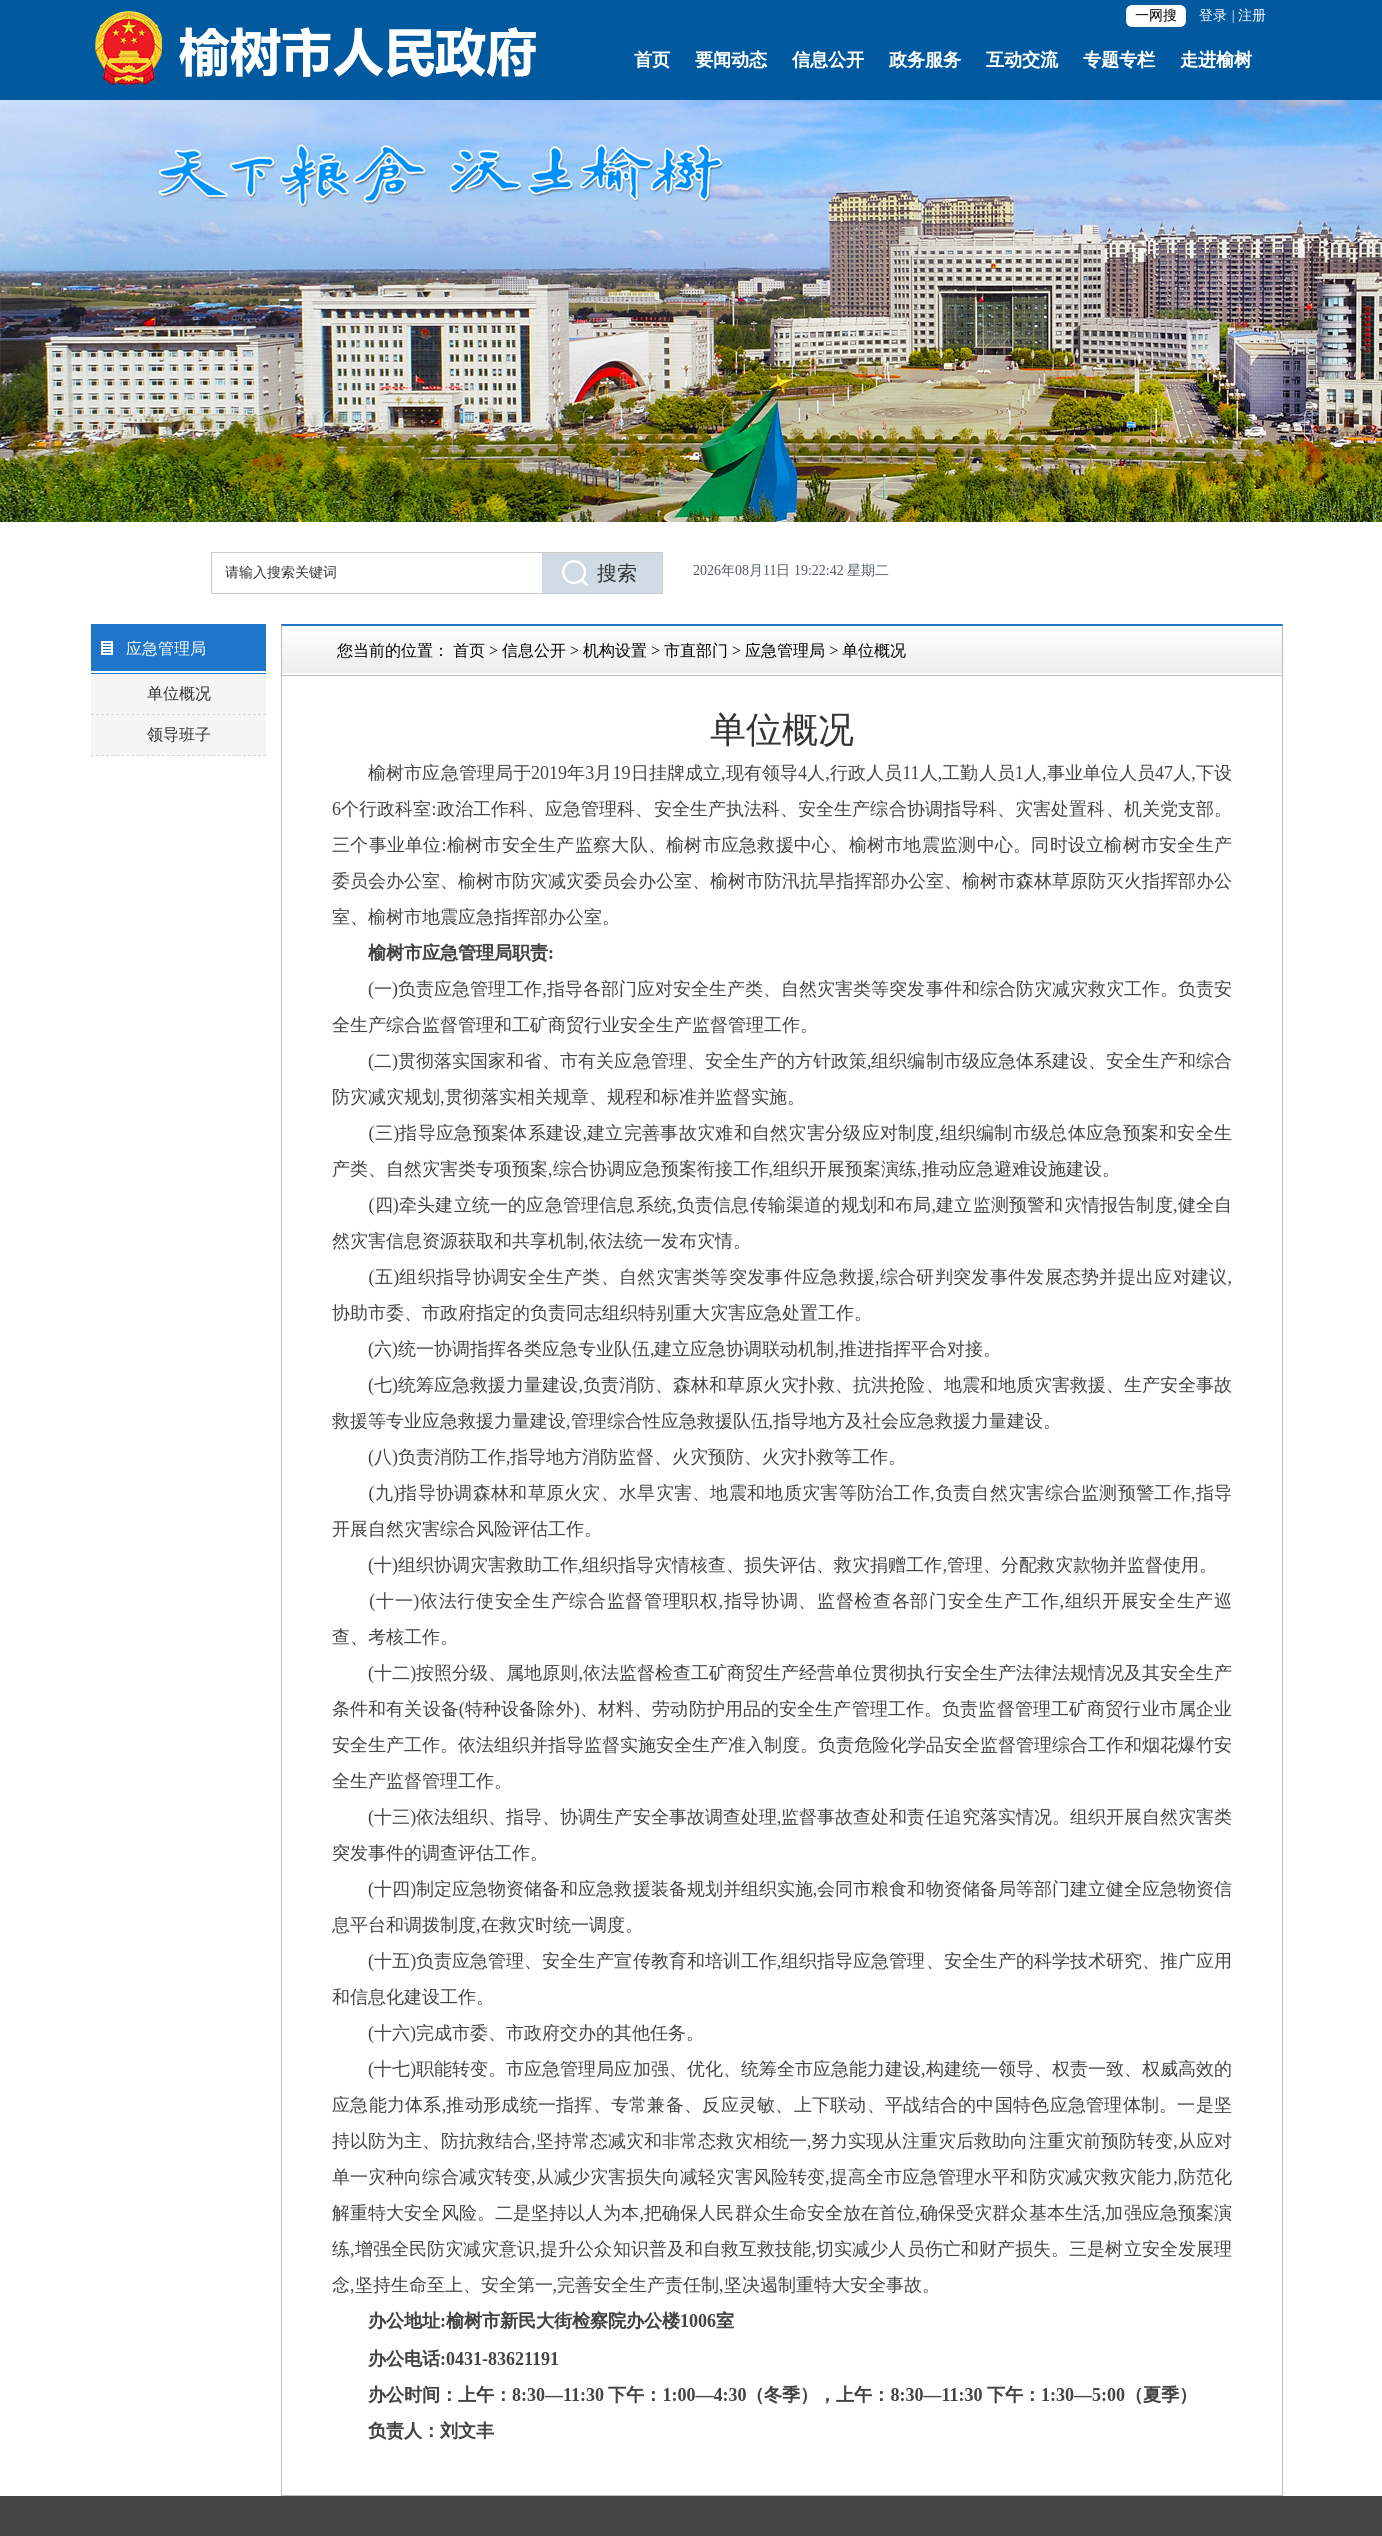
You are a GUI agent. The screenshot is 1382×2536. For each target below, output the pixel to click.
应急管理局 (785, 650)
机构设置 (615, 650)
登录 (1213, 15)
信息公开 (828, 60)
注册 (1252, 15)
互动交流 (1022, 60)
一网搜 (1156, 15)
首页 (652, 60)
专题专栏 (1119, 60)
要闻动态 (731, 60)
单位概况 (179, 693)
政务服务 (925, 60)
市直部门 (696, 650)
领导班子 (179, 734)
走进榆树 (1216, 60)
